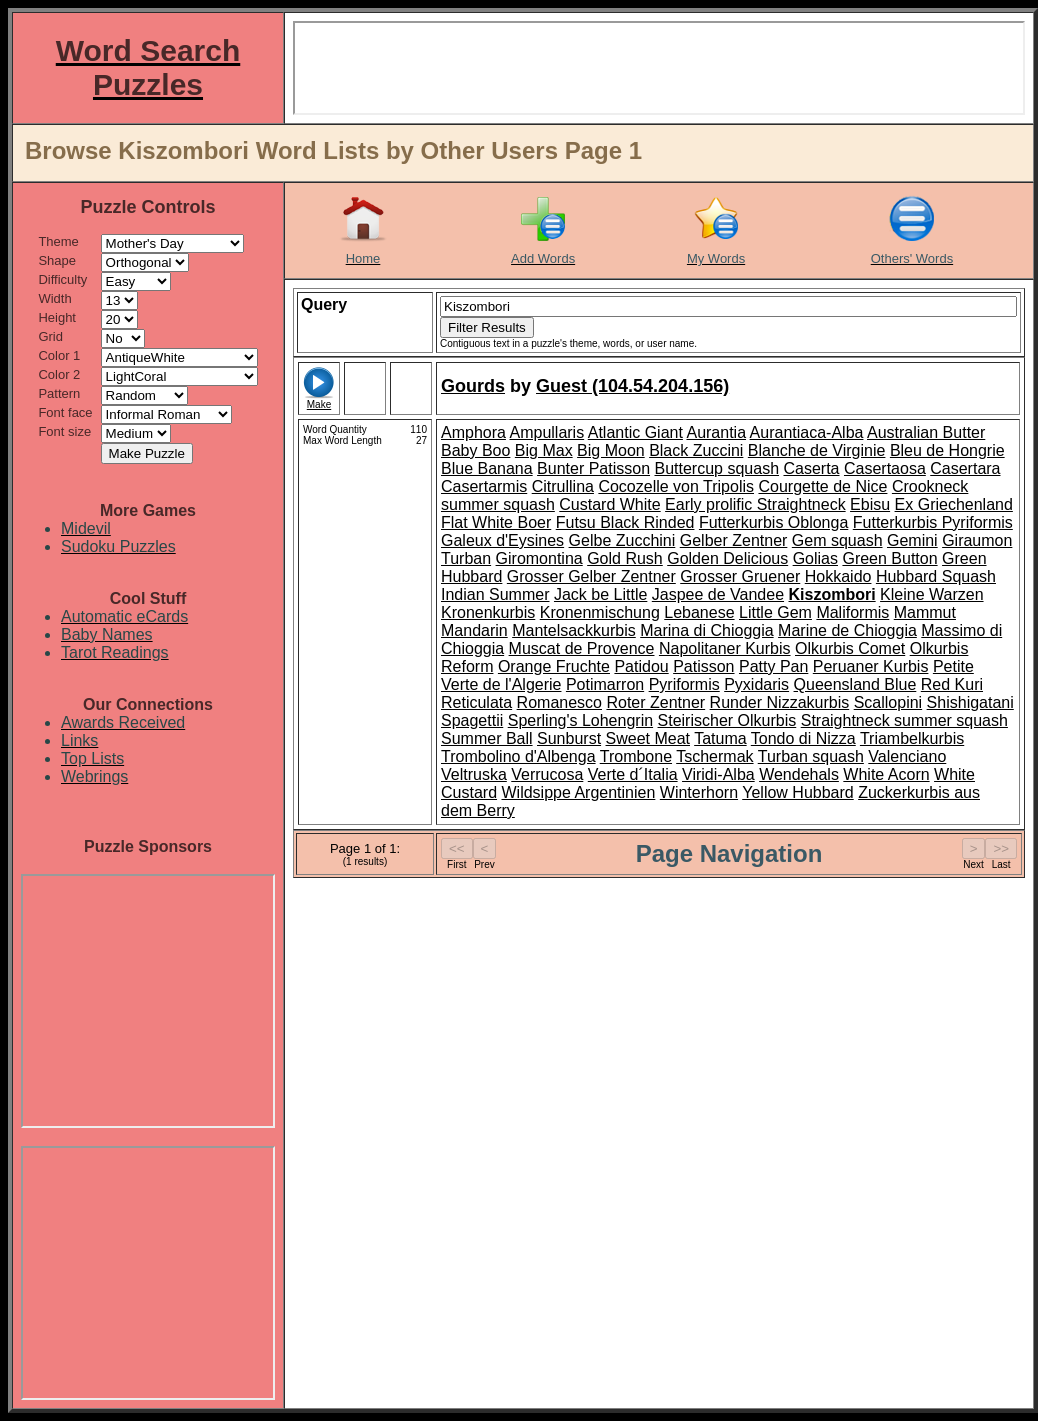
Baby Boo (475, 450)
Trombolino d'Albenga (518, 756)
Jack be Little (600, 594)
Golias (815, 558)
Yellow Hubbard (797, 792)
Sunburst (569, 738)
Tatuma (720, 738)
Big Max (544, 450)
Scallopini (888, 702)
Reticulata (476, 702)
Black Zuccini (696, 450)
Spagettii (472, 720)
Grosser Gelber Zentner (591, 576)
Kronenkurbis (488, 612)
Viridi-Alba (718, 774)
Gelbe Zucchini (622, 540)
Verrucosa (547, 774)
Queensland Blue (855, 684)
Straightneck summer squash (904, 720)
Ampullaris (546, 432)
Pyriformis (684, 684)
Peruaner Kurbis (871, 666)
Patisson (703, 666)
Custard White (609, 504)
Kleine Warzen (931, 594)
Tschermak (714, 756)
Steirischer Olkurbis (727, 720)
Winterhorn (699, 792)
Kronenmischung (600, 612)
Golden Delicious (727, 558)
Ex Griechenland (954, 504)
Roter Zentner (655, 702)
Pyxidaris (756, 684)
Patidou (641, 666)
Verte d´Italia (633, 774)
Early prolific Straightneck (755, 504)
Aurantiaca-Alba (807, 432)
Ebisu (870, 504)
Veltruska (474, 774)
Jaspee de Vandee (718, 594)
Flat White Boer (496, 522)
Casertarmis (484, 486)
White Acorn (886, 774)
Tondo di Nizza (803, 738)
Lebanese (699, 612)
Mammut (925, 612)
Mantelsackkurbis (574, 630)
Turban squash (811, 756)
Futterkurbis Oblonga (773, 522)
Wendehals (799, 774)
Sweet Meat (648, 738)
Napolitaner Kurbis (725, 648)
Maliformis (852, 612)
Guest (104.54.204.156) (632, 386)
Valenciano (907, 756)
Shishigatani (970, 702)
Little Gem (775, 612)
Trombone (636, 756)
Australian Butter (926, 432)
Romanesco (559, 702)
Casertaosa (885, 468)
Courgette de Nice (822, 486)
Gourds (473, 386)
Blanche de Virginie (817, 450)
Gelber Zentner (734, 540)
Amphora (473, 432)
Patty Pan (773, 666)
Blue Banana (487, 468)
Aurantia (716, 432)
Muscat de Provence (582, 648)
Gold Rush (625, 558)
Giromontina (539, 558)
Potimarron (605, 684)
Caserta (811, 468)
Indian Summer (495, 594)
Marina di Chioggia (706, 630)
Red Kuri (952, 684)
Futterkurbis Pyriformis (933, 522)
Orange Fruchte (554, 666)
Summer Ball (487, 738)
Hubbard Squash (936, 576)
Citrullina (563, 486)
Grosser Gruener (740, 576)
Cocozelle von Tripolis (676, 486)
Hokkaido (838, 576)
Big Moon (611, 450)
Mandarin (474, 630)
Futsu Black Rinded (625, 522)
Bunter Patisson (593, 468)
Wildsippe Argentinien (578, 792)
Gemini (912, 540)
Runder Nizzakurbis (780, 702)
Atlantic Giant (635, 432)
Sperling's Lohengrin (580, 720)
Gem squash (837, 540)
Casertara (965, 468)
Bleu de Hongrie (947, 450)
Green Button (889, 558)
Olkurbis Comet (850, 648)
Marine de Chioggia (847, 630)
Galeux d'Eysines (502, 540)
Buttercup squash (717, 468)
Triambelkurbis (912, 738)
